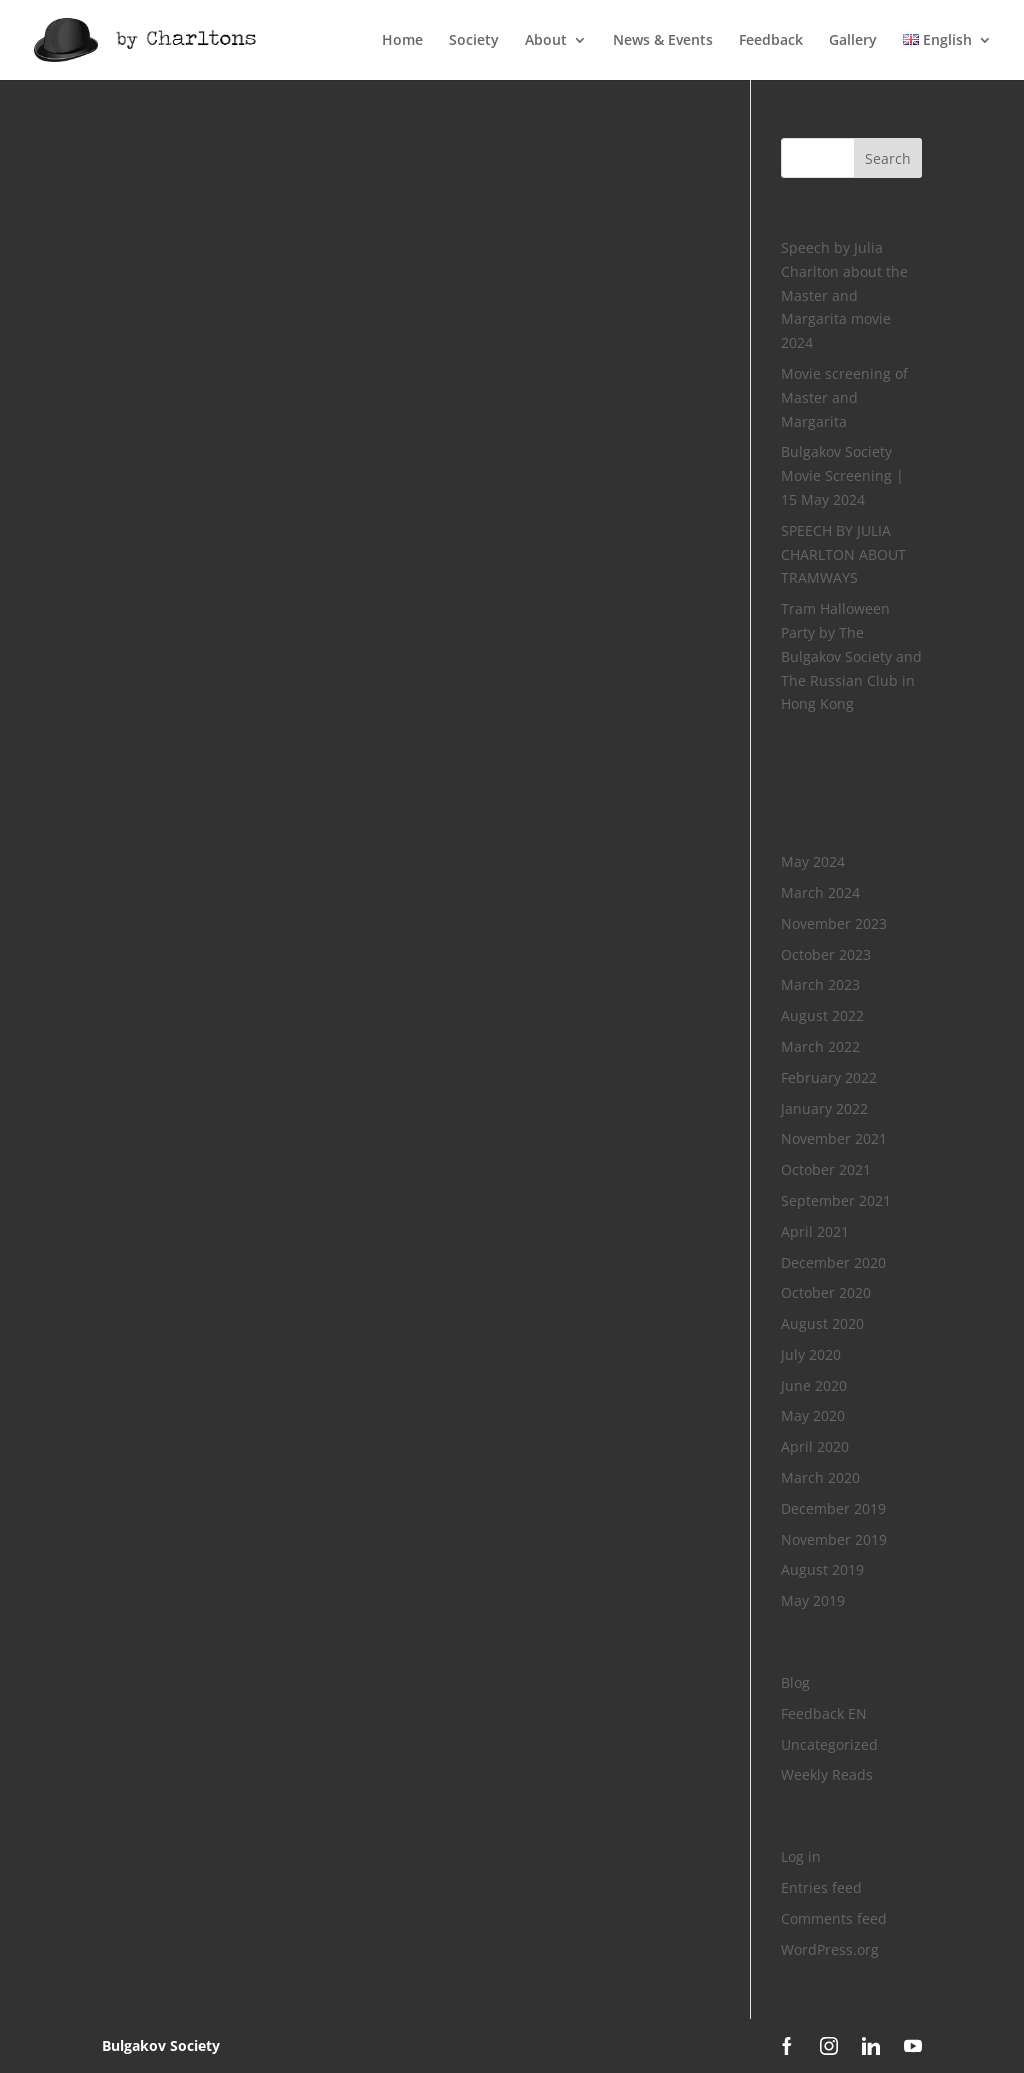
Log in (801, 1856)
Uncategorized (829, 1744)
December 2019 (833, 1508)
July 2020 (811, 1354)
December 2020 (833, 1262)
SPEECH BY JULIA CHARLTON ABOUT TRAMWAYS (393, 151)
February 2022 (829, 1077)
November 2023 (834, 923)
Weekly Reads (827, 1774)
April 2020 (815, 1446)
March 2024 (820, 892)
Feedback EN (824, 1713)
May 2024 (813, 861)
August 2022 (822, 1015)
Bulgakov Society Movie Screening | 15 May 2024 (842, 475)
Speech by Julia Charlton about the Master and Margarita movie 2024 (844, 295)
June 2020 (814, 1385)
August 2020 (822, 1323)
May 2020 (813, 1415)
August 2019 (822, 1569)
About (546, 41)
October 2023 (826, 954)
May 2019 (813, 1600)
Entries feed (821, 1887)
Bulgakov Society (161, 2045)
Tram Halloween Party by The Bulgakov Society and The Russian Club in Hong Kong (386, 242)
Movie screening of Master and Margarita (844, 397)
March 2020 (820, 1477)
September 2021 (836, 1200)
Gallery (853, 41)
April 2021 (815, 1231)
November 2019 (834, 1539)
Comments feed (834, 1918)
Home (402, 41)
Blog (795, 1682)
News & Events (663, 41)
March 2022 (820, 1046)
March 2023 (820, 984)
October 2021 (826, 1169)
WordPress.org (830, 1949)
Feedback (771, 41)
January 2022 (824, 1108)
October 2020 (826, 1292)
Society (474, 41)
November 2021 (834, 1138)
